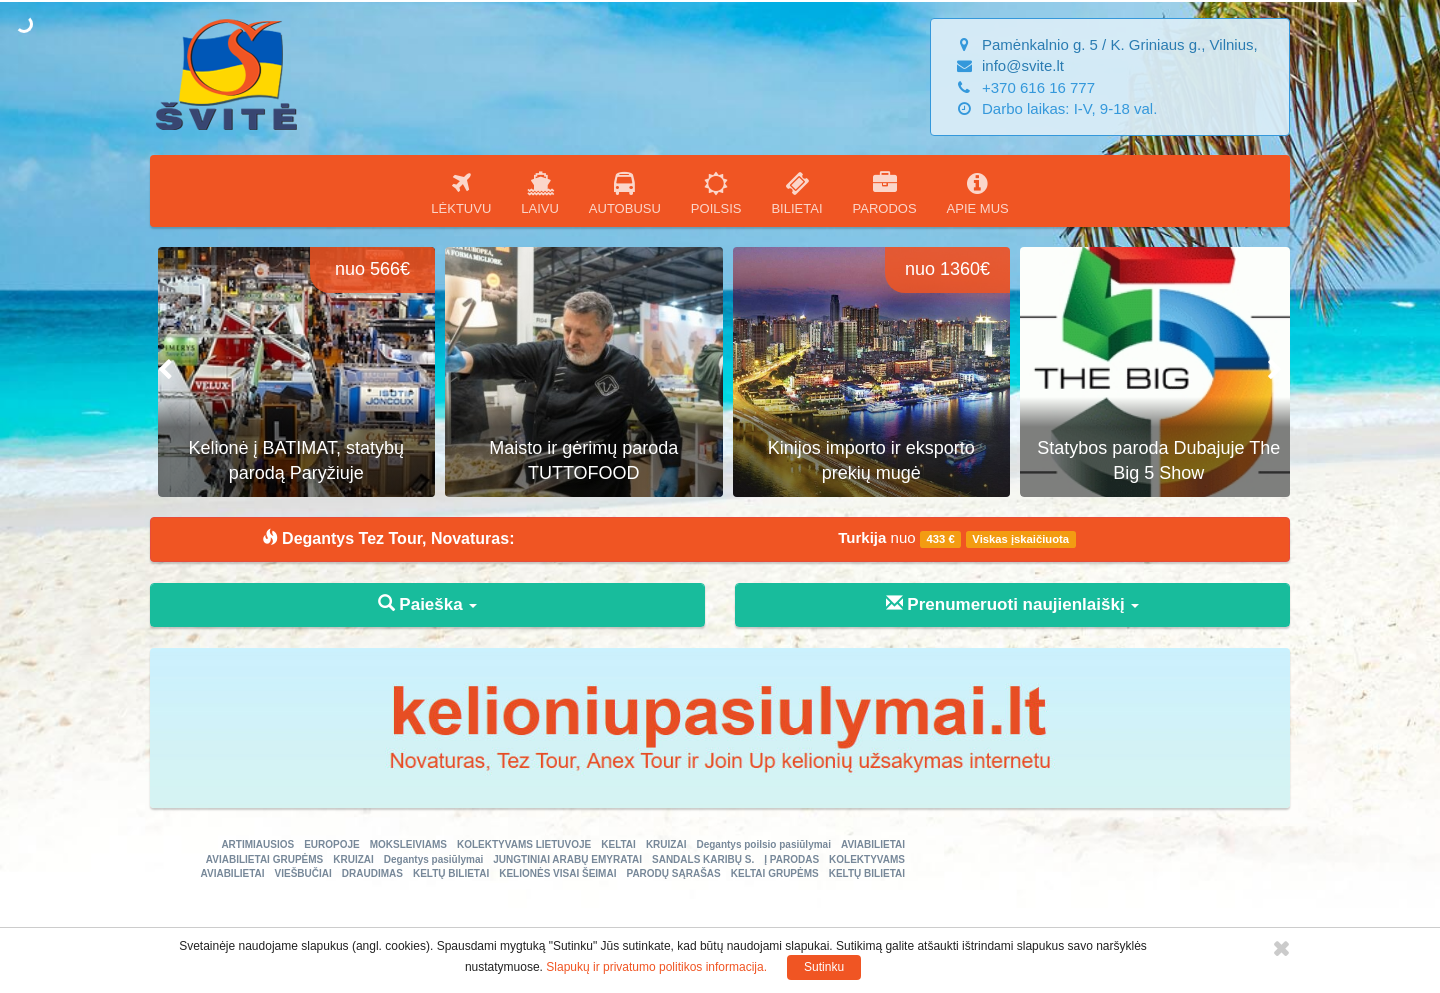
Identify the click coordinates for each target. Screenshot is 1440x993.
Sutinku (824, 967)
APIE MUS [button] (978, 193)
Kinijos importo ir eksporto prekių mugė (1151, 461)
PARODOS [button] (885, 193)
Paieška (428, 604)
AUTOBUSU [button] (625, 193)
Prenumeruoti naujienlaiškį (1013, 604)
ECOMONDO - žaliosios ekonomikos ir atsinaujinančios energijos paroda (289, 447)
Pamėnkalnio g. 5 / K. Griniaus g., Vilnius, (1120, 44)
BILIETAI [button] (796, 193)
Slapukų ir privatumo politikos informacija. (656, 967)
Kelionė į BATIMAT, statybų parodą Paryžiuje (576, 461)
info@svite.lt (1023, 65)
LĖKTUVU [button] (461, 193)
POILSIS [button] (716, 193)
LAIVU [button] (540, 193)
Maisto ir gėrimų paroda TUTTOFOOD (863, 461)
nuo (957, 538)
